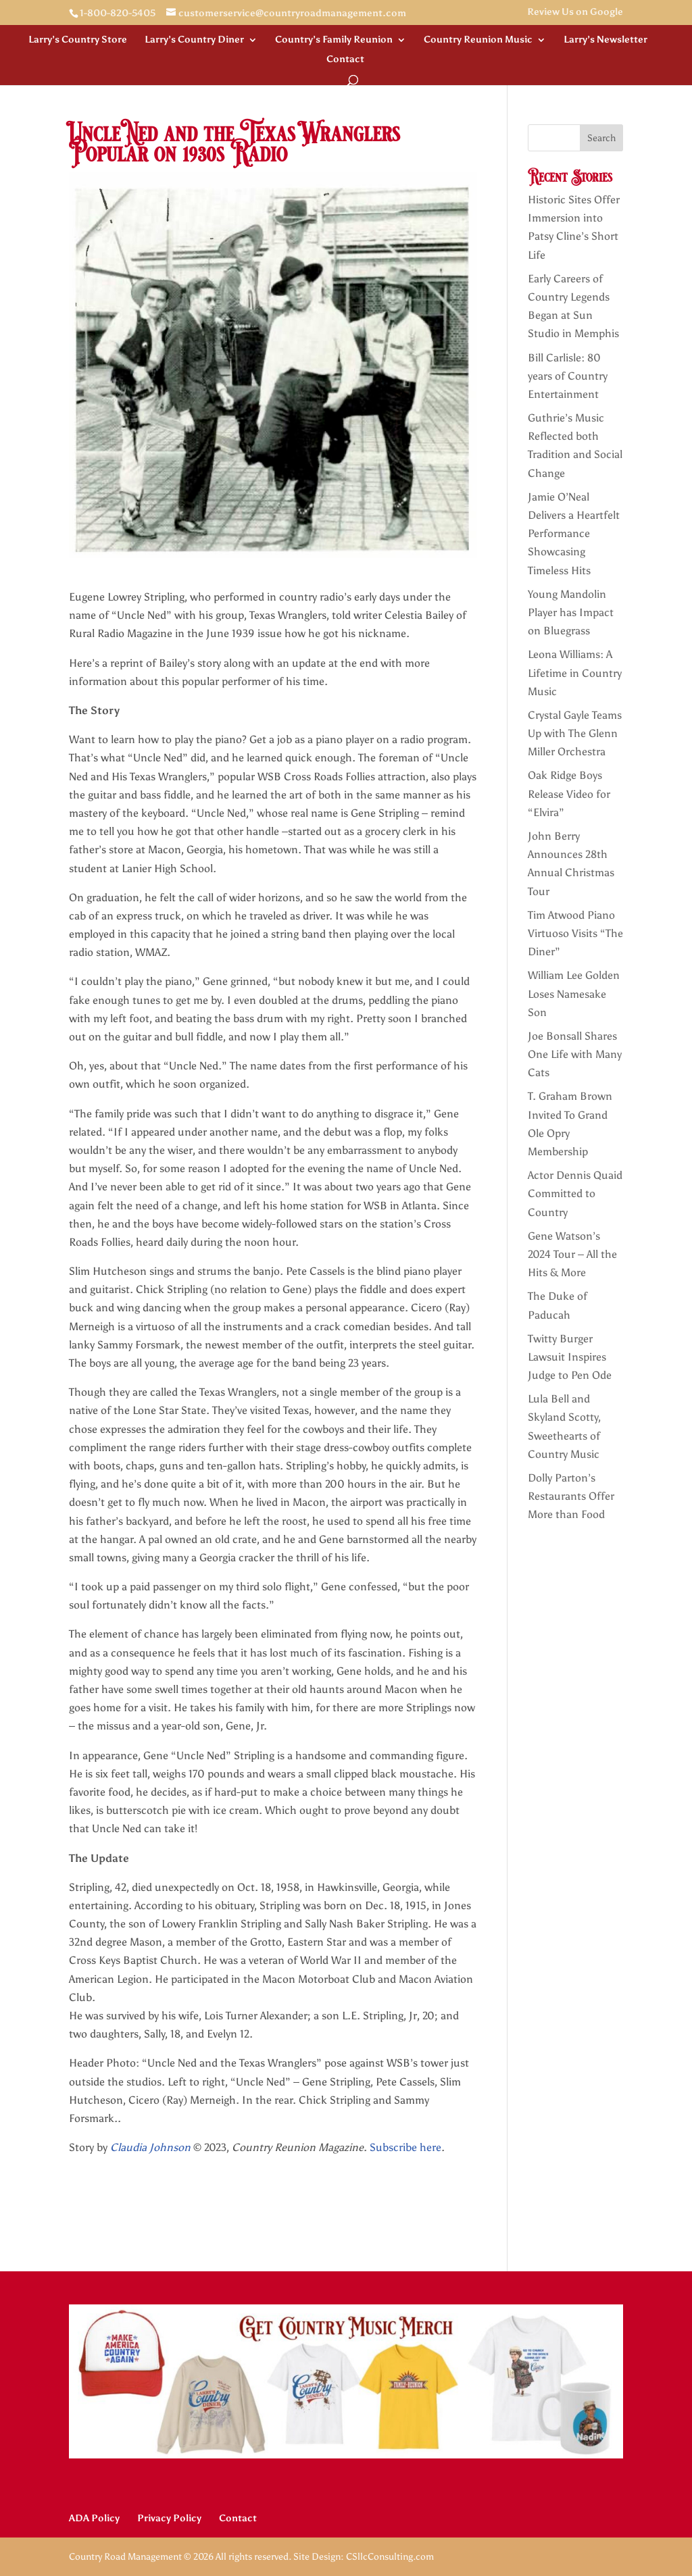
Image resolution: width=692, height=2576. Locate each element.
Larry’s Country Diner (194, 40)
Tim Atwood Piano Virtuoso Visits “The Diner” (575, 933)
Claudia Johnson (150, 2147)
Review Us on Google (575, 12)
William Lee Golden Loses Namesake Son (574, 993)
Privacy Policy (169, 2518)
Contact (345, 60)
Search (601, 138)
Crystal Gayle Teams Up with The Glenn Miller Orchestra (575, 733)
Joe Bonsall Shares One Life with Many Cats (575, 1054)
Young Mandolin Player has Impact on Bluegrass (571, 612)
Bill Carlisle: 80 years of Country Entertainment (568, 376)
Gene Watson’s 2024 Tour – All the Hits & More (572, 1254)
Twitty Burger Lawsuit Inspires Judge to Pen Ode (570, 1357)
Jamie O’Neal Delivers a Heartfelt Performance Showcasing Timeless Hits (574, 533)
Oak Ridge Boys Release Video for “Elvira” (569, 793)
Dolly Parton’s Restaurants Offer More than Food (571, 1496)
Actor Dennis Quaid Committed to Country (575, 1193)
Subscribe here (405, 2147)
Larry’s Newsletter (605, 40)
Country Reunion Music (478, 40)
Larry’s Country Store (77, 40)
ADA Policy (94, 2518)
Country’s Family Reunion (334, 40)
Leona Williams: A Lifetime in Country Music (575, 672)
